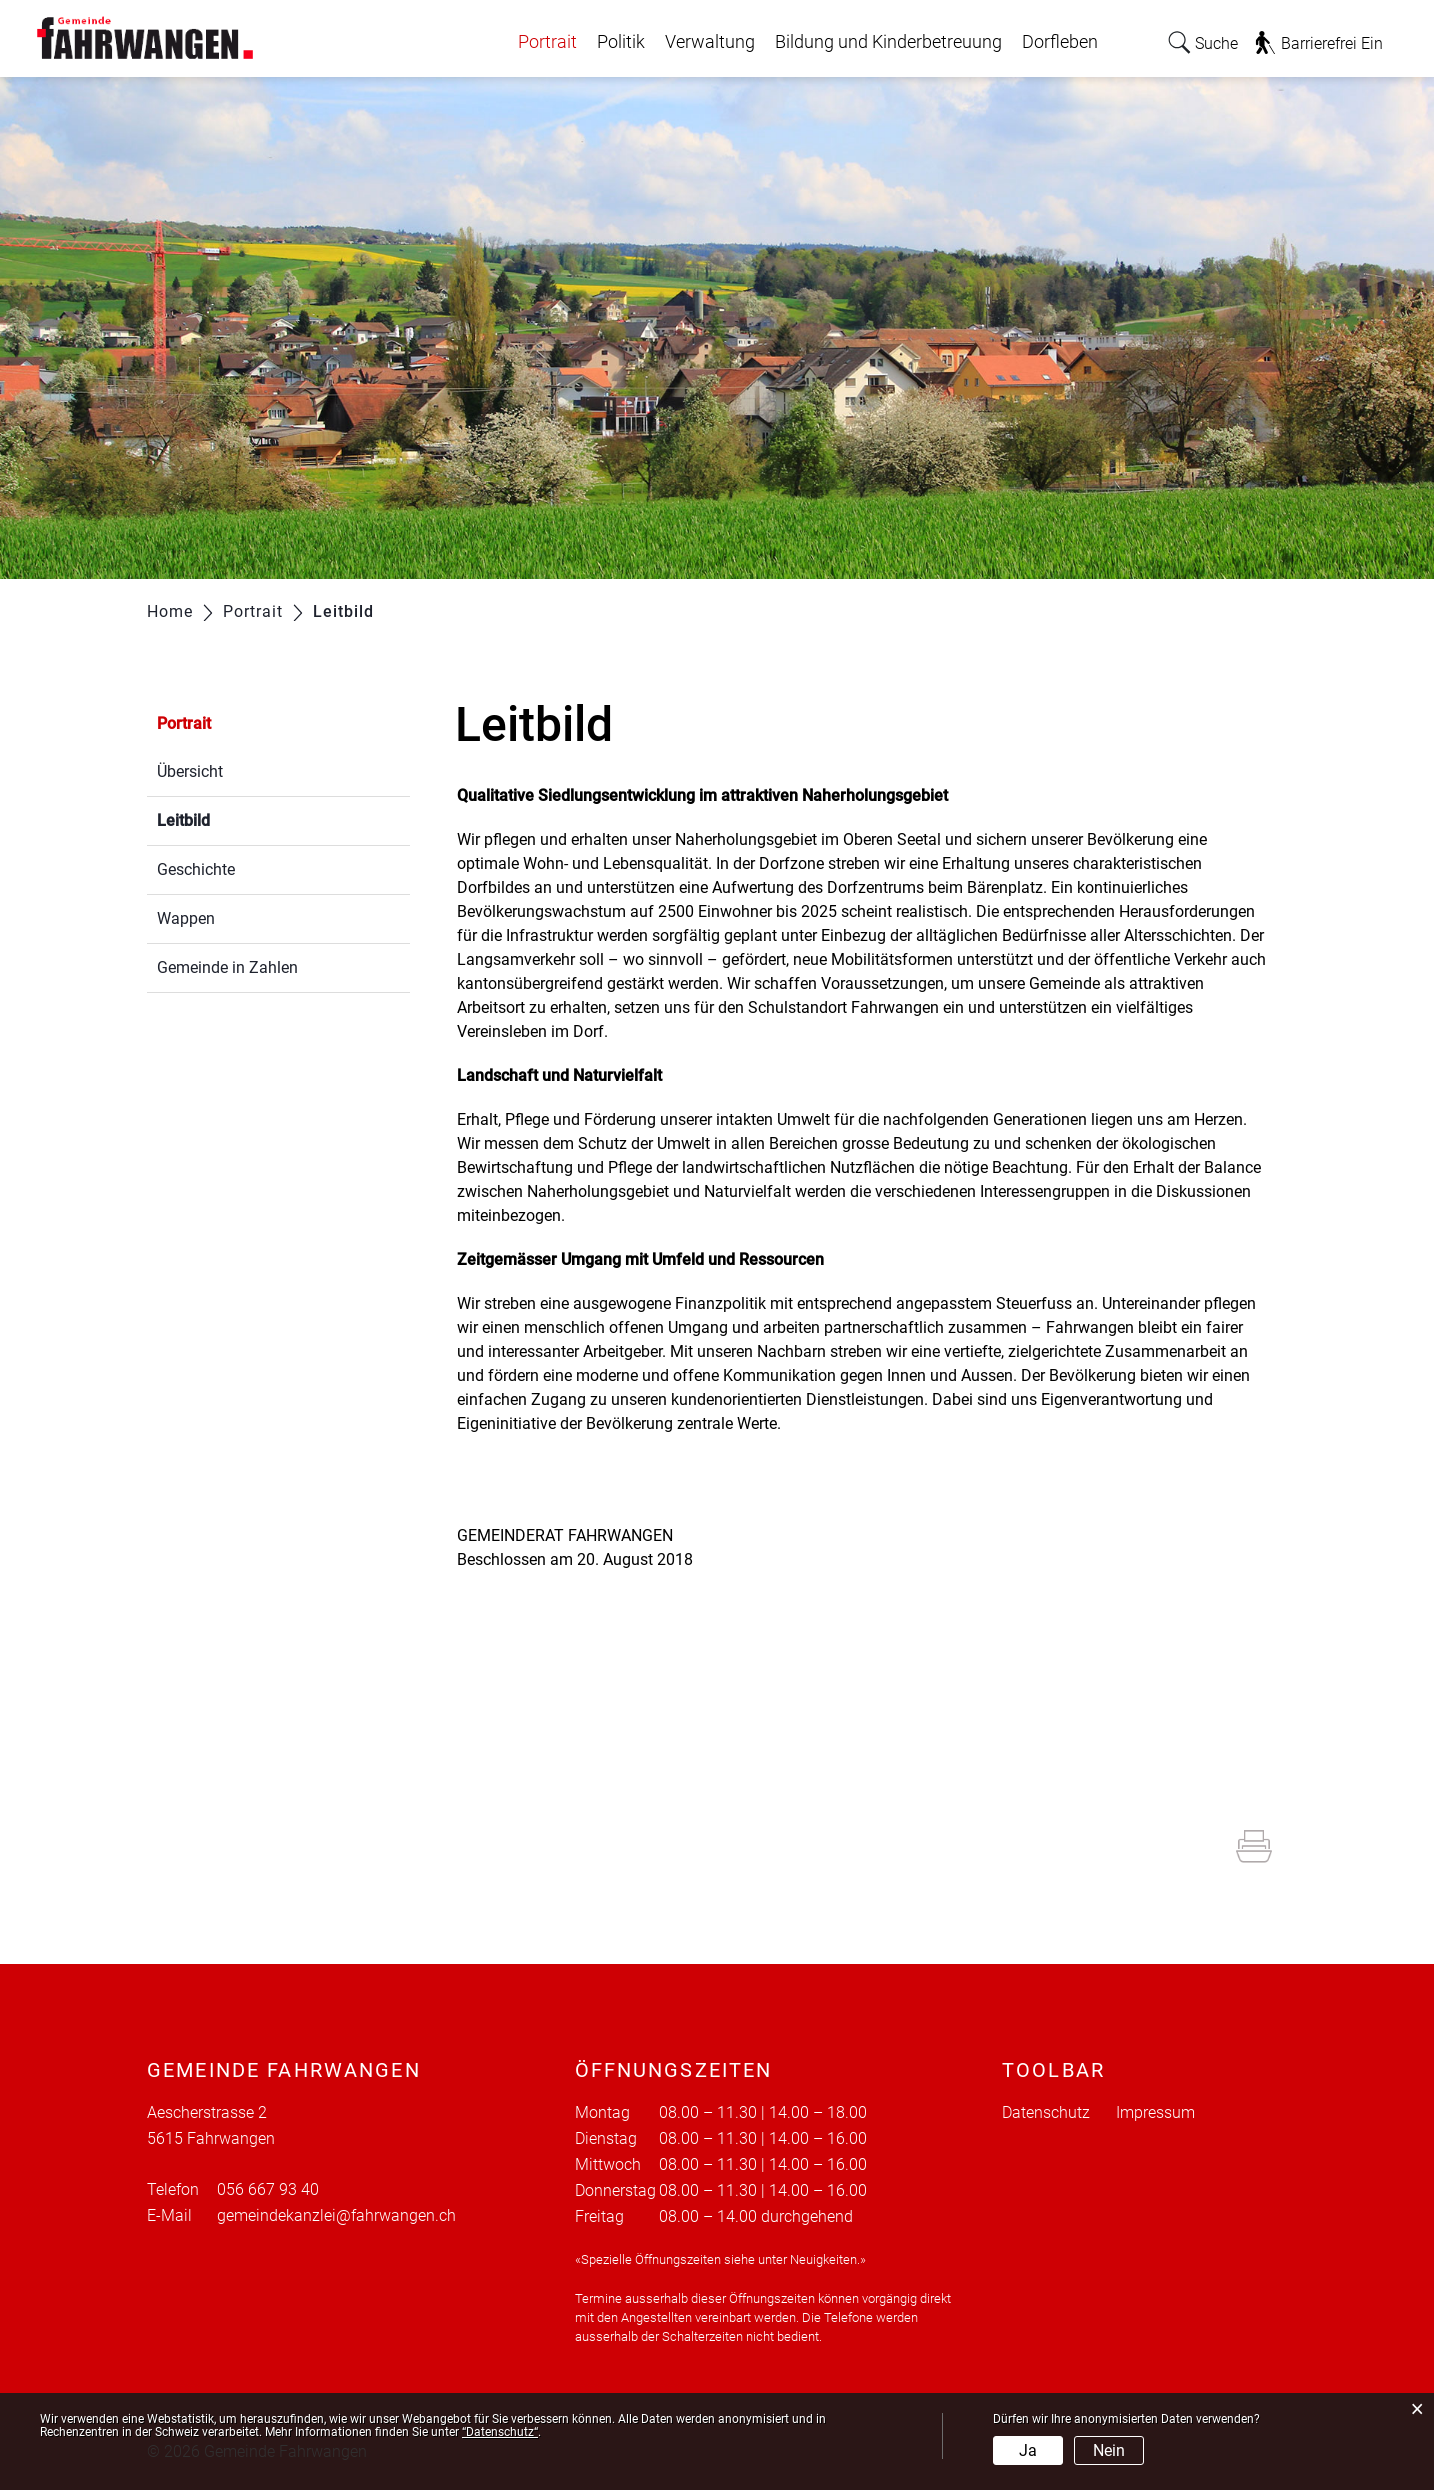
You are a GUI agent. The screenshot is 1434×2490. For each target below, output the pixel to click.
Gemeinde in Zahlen (227, 967)
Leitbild (231, 818)
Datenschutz (1046, 2112)
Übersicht (190, 771)
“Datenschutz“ (500, 2432)
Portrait (547, 42)
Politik (621, 42)
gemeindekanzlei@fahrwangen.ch (336, 2215)
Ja (1028, 2450)
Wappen (186, 918)
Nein (1109, 2450)
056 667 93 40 (268, 2189)
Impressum (1155, 2112)
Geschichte (196, 869)
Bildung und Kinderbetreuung (888, 42)
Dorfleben (1060, 42)
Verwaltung (710, 42)
